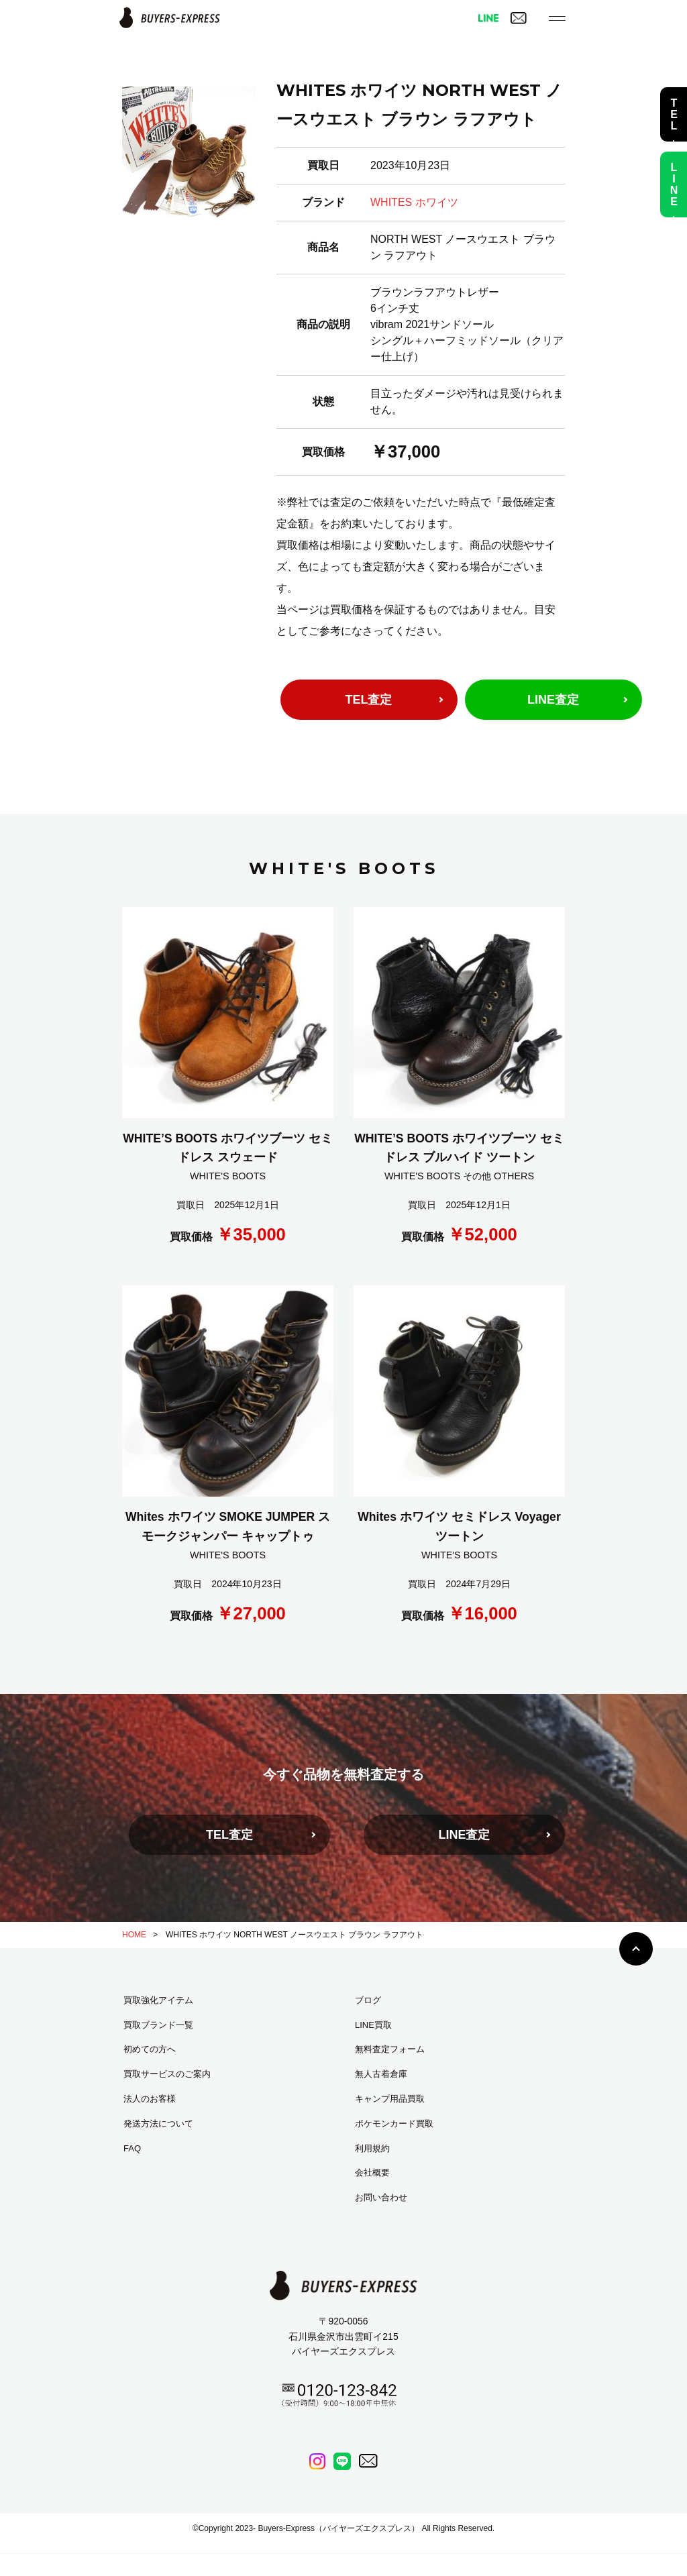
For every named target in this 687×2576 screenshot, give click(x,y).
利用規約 (372, 2148)
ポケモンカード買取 (394, 2123)
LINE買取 (373, 2025)
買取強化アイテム (158, 2000)
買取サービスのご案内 (167, 2074)
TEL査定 (369, 699)
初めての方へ (149, 2049)
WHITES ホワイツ (414, 202)
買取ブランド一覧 (158, 2025)
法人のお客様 (149, 2099)
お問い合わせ (381, 2197)
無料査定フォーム (390, 2049)
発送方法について (158, 2123)
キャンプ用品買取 (390, 2099)
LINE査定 (553, 699)
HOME (134, 1934)
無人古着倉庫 (381, 2074)
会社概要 (372, 2172)
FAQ (132, 2148)
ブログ (368, 2000)
